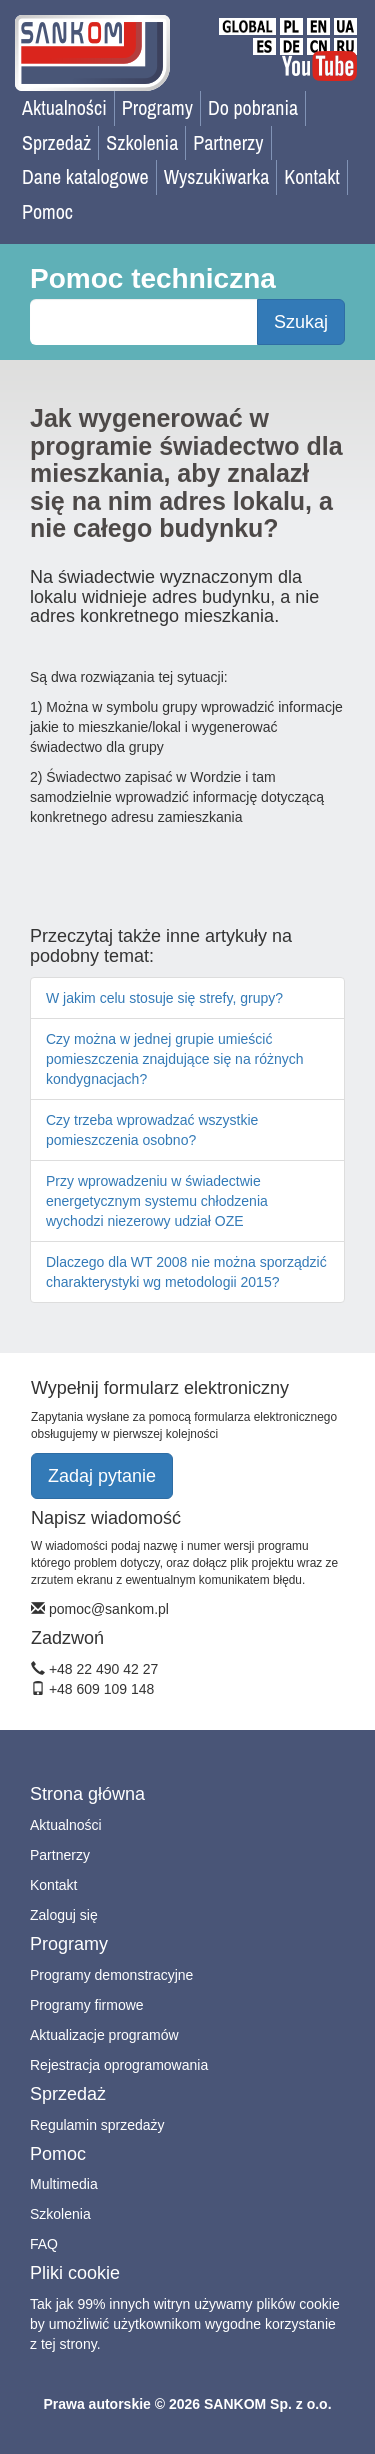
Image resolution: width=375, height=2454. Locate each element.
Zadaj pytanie (102, 1476)
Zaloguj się (64, 1915)
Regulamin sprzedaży (97, 2125)
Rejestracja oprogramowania (119, 2065)
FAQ (44, 2244)
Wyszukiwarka (217, 176)
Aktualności (64, 107)
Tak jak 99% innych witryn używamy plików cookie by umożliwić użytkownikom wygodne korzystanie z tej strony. (185, 2324)
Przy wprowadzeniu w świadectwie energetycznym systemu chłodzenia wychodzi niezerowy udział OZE (157, 1201)
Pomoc (47, 211)
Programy (157, 107)
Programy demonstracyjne (111, 1975)
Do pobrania (253, 107)
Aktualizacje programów (104, 2035)
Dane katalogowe (85, 176)
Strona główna (87, 1794)
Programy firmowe (87, 2005)
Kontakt (312, 176)
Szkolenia (142, 142)
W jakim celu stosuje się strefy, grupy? (164, 998)
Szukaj (301, 322)
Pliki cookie (75, 2273)
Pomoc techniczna (153, 278)
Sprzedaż (56, 142)
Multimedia (64, 2184)
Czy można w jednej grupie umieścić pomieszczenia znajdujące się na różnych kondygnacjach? (175, 1059)
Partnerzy (228, 142)
